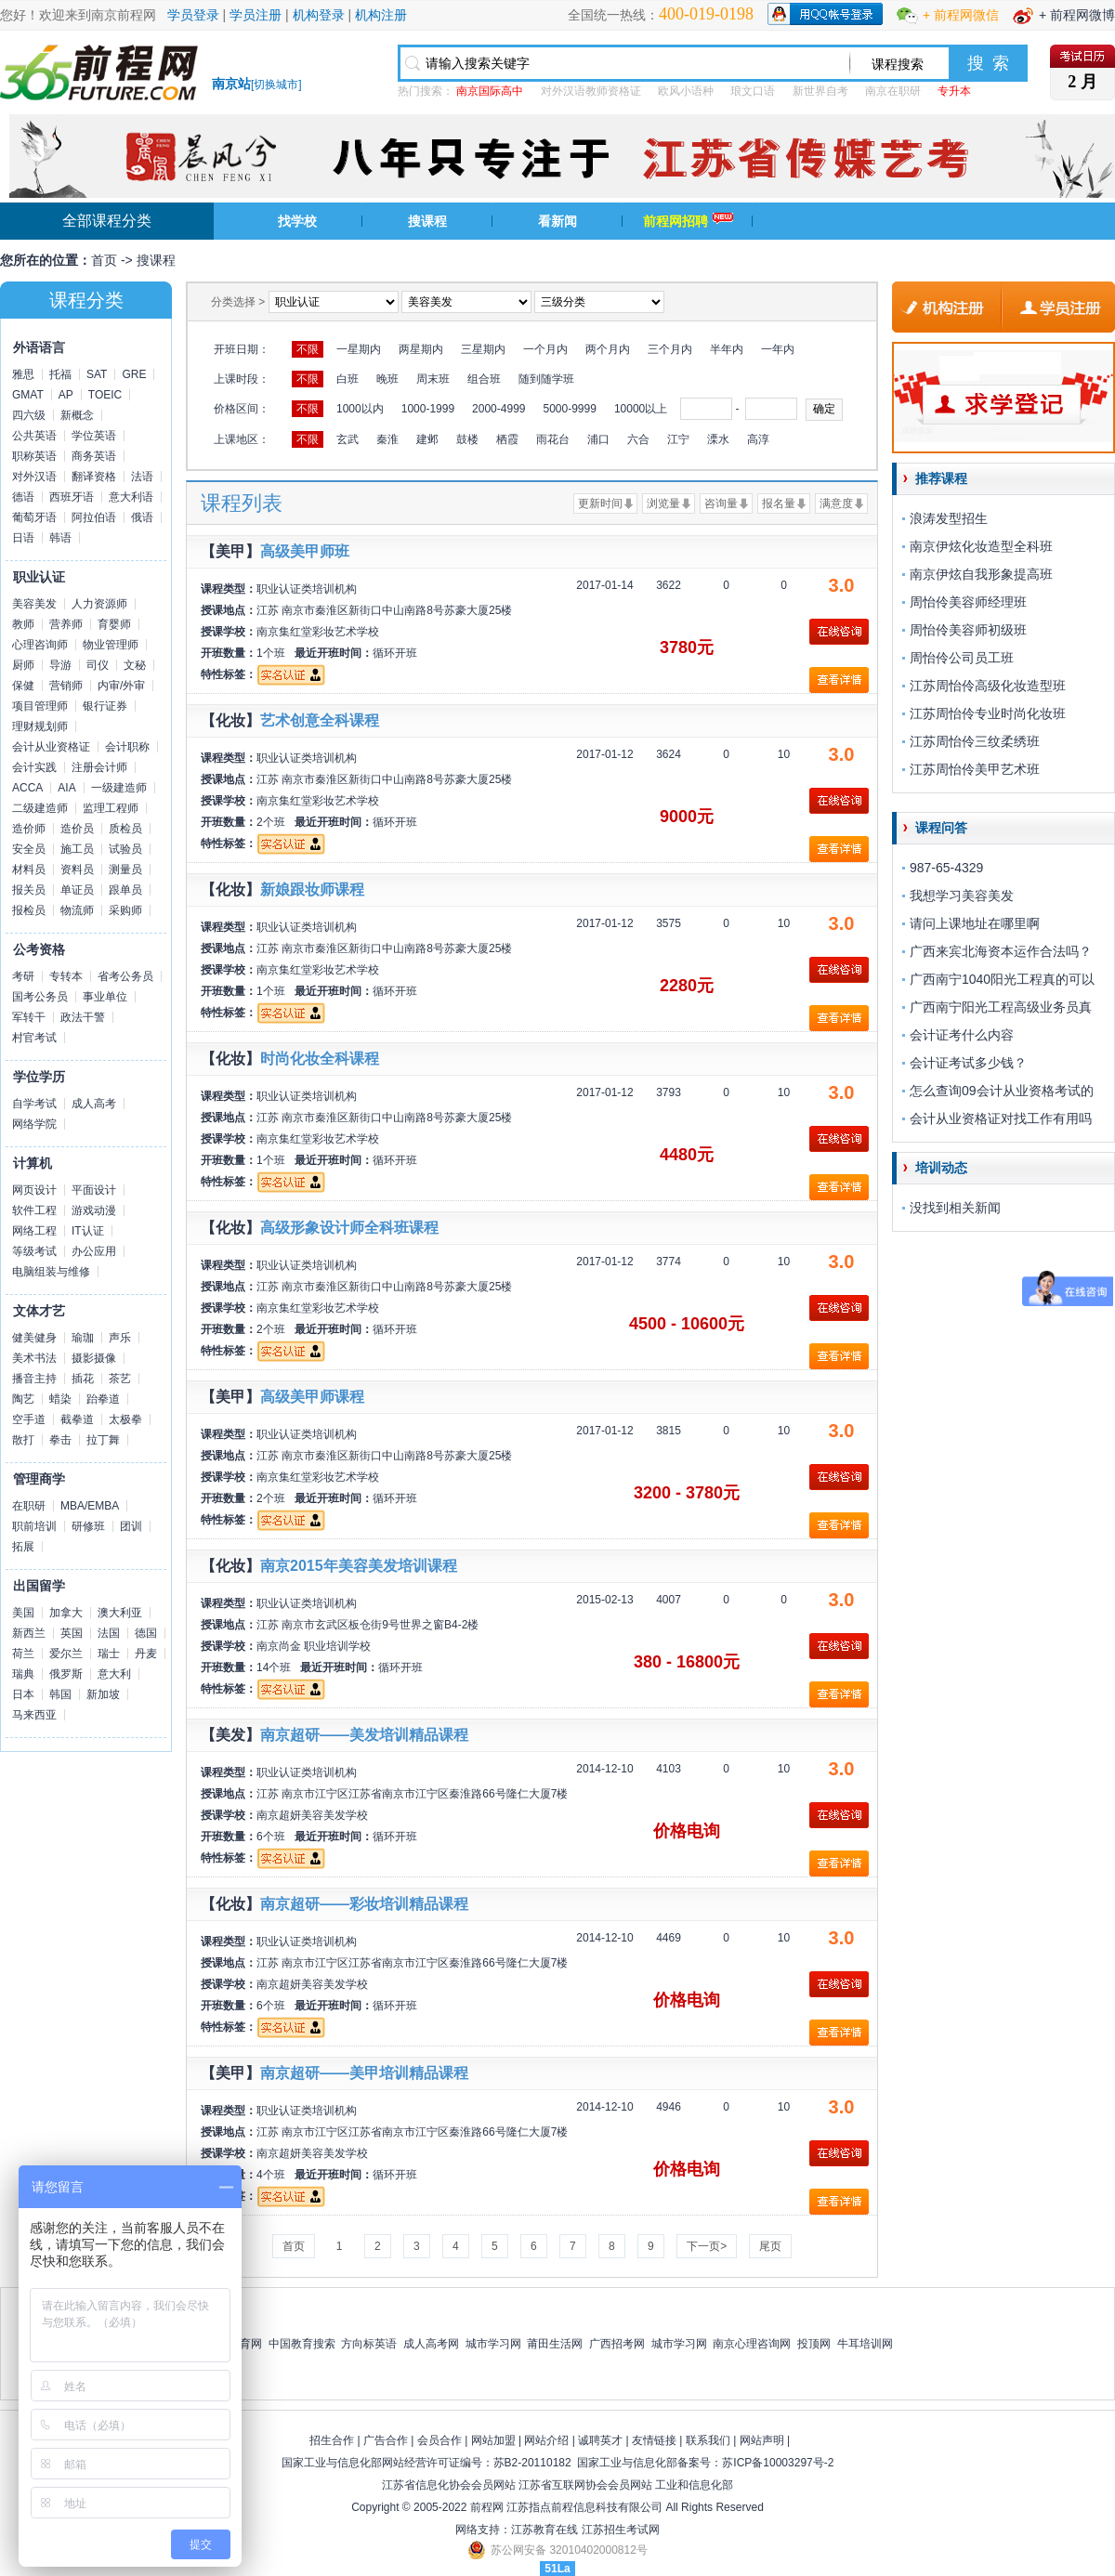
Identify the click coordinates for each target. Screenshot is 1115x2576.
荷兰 (23, 1653)
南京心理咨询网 (752, 2343)
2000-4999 (498, 408)
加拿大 (66, 1612)
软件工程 (34, 1210)
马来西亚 (34, 1714)
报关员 (29, 890)
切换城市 (276, 84)
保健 (23, 685)
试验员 (125, 849)
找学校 (297, 221)
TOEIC (105, 394)
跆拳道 (103, 1399)
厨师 (23, 665)
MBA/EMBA (89, 1505)
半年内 (726, 349)
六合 (638, 439)
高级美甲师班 (304, 551)
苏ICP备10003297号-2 (777, 2462)
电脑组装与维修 (51, 1271)
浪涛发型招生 (949, 518)
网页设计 (34, 1190)
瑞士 (109, 1653)
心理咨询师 (40, 644)
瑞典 (23, 1674)
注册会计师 (99, 767)
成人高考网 (431, 2343)
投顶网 (814, 2343)
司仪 (97, 665)
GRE (134, 374)
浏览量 (663, 503)
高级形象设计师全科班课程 (349, 1228)
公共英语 (34, 435)
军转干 (29, 1017)
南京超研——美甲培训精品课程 (364, 2073)
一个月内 (545, 349)
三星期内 (483, 349)
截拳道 (77, 1419)
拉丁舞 (103, 1439)
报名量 (778, 503)
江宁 (678, 439)
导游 (60, 665)
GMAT (28, 394)
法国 (109, 1633)
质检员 (125, 828)
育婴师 (114, 624)
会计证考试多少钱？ (968, 1062)
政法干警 (82, 1017)
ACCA (27, 787)
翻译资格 (94, 476)
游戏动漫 (94, 1210)
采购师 (125, 910)
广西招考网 (617, 2343)
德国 (146, 1633)
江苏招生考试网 (621, 2529)
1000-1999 (427, 408)
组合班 (484, 379)
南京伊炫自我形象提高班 (981, 574)
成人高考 (94, 1103)
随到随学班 (546, 379)
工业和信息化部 (694, 2484)
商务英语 (94, 456)
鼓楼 (467, 439)
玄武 (347, 439)
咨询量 (721, 503)
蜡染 (60, 1399)
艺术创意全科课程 (319, 720)
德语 (23, 497)
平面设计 (94, 1190)
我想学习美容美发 (962, 895)
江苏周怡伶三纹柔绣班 (975, 741)
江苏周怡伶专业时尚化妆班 (988, 713)
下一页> (707, 2246)
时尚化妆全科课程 (319, 1058)
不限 (307, 349)
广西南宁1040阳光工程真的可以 (1002, 979)
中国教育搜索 (302, 2343)
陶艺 (23, 1399)
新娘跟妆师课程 (312, 889)
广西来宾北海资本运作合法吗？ (1001, 951)
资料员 (77, 869)
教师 (23, 624)
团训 (131, 1526)
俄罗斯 (66, 1674)
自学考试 (34, 1103)
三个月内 (670, 349)
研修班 (88, 1526)
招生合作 (331, 2440)
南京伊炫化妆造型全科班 (981, 546)
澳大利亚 (120, 1612)
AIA (66, 787)
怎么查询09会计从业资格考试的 (1002, 1090)
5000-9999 (569, 408)
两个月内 (607, 349)
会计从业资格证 (51, 746)
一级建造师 (119, 787)
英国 (71, 1633)
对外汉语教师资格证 (591, 91)
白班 (347, 379)
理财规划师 (40, 726)
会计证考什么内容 (962, 1034)
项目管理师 (40, 706)
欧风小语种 (686, 91)
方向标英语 (369, 2343)
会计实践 (34, 767)
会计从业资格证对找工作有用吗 (1001, 1118)
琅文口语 (752, 91)
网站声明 (762, 2440)
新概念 (77, 415)
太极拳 (125, 1419)
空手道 (29, 1419)
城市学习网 (493, 2343)
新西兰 (29, 1633)
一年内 (777, 349)
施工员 (77, 849)
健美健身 (34, 1337)
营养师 (66, 624)
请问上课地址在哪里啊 (975, 923)
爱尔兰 (66, 1653)
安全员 (29, 849)
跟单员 (125, 890)
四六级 (29, 415)
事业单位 (105, 996)
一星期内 (358, 349)
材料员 (29, 869)
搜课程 (427, 221)
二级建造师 (40, 808)
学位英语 (94, 435)
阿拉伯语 (94, 517)
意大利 (114, 1674)
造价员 (77, 828)
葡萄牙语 (34, 517)
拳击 (60, 1439)
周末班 (433, 379)
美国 (23, 1612)
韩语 (60, 537)
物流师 (77, 910)
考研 (23, 976)
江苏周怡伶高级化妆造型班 (988, 685)
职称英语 (34, 456)
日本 (23, 1694)
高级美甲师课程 (312, 1397)
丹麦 (146, 1653)
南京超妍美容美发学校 (312, 1815)
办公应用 (94, 1251)
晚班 (387, 379)
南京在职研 (893, 91)
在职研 (29, 1505)
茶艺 (120, 1378)
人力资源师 (99, 603)
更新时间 (600, 503)
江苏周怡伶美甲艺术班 (975, 769)
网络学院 (34, 1124)
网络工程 (34, 1230)
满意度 (836, 503)
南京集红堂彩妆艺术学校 (317, 631)
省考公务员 (125, 976)
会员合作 (439, 2440)
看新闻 (557, 221)
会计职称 (127, 746)
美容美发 (34, 603)
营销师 (66, 685)
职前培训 (34, 1526)
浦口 (598, 439)
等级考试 (34, 1251)
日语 (23, 537)
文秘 (135, 665)
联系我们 (708, 2440)
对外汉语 (34, 476)
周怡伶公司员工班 (962, 657)
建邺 (427, 439)
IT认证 (88, 1230)
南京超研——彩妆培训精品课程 (364, 1904)
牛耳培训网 (865, 2343)
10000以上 (640, 408)
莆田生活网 (555, 2343)
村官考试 (34, 1037)
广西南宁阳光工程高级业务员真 (1001, 1007)
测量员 (125, 869)
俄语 (142, 517)
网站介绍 (546, 2440)
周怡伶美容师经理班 (968, 602)
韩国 (60, 1694)
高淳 (758, 439)
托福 (60, 374)
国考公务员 (40, 996)
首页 (104, 260)
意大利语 (131, 497)
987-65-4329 (946, 867)
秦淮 (387, 439)
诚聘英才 (600, 2440)
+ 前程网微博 (1077, 14)
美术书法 (34, 1358)
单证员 (77, 890)
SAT (96, 374)
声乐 (120, 1337)
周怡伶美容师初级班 (968, 629)
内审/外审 (121, 685)
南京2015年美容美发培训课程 (358, 1566)
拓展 (23, 1546)
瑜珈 (83, 1337)
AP (66, 394)
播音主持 (34, 1378)
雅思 (23, 374)
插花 (83, 1378)
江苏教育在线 (544, 2529)
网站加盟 (493, 2440)
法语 (142, 476)
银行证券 (105, 706)
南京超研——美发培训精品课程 (364, 1735)
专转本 (66, 976)
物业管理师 (110, 644)
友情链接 (654, 2440)
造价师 (29, 828)
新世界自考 (820, 91)
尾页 (770, 2246)
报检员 (29, 910)
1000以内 (360, 408)
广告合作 (385, 2440)
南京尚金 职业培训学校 (313, 1646)
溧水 (718, 439)
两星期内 (421, 349)
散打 (23, 1439)
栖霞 (507, 439)
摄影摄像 (94, 1358)
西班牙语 (71, 497)
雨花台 (553, 439)
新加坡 (103, 1694)
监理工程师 (110, 808)
